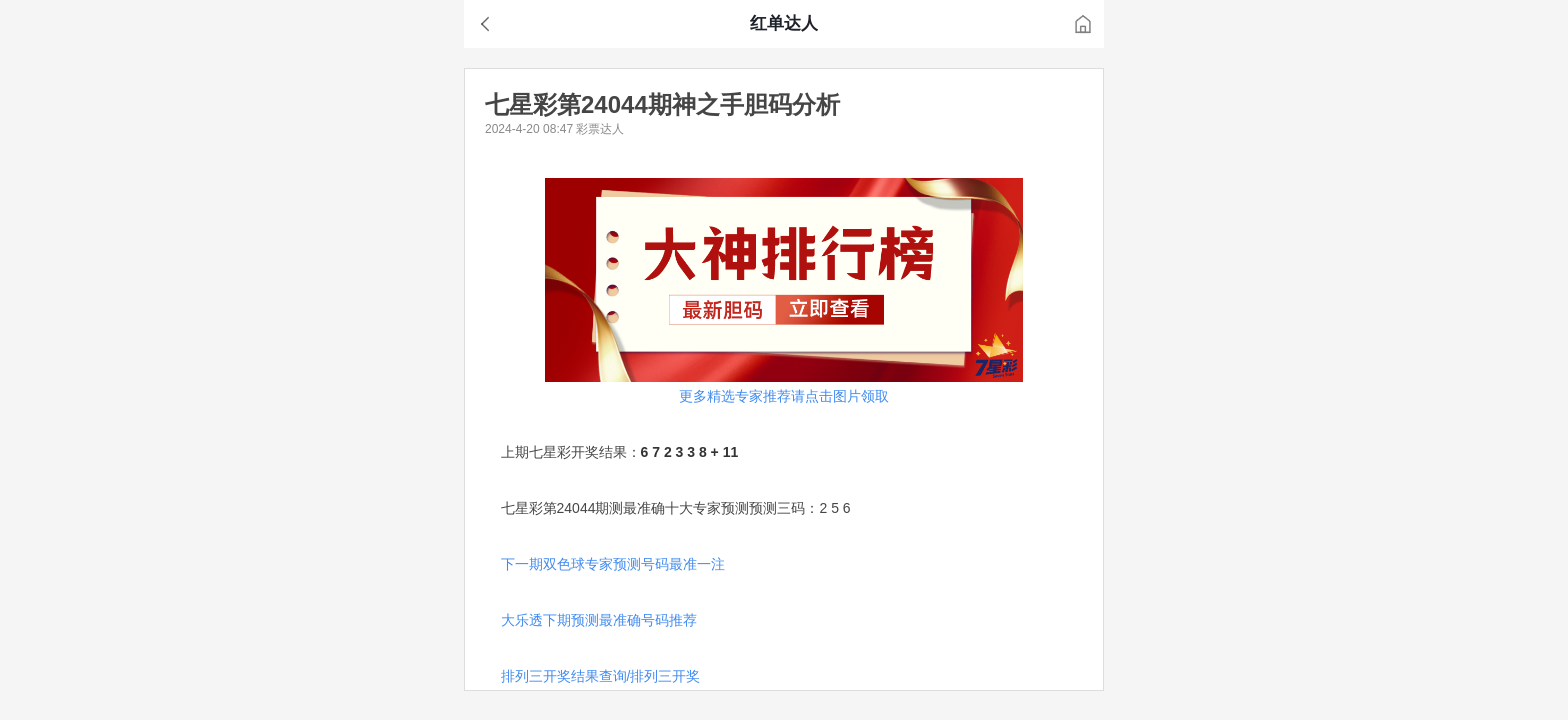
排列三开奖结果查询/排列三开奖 (601, 676)
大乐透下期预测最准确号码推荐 (599, 620)
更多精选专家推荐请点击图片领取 (784, 396)
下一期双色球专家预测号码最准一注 (613, 564)
